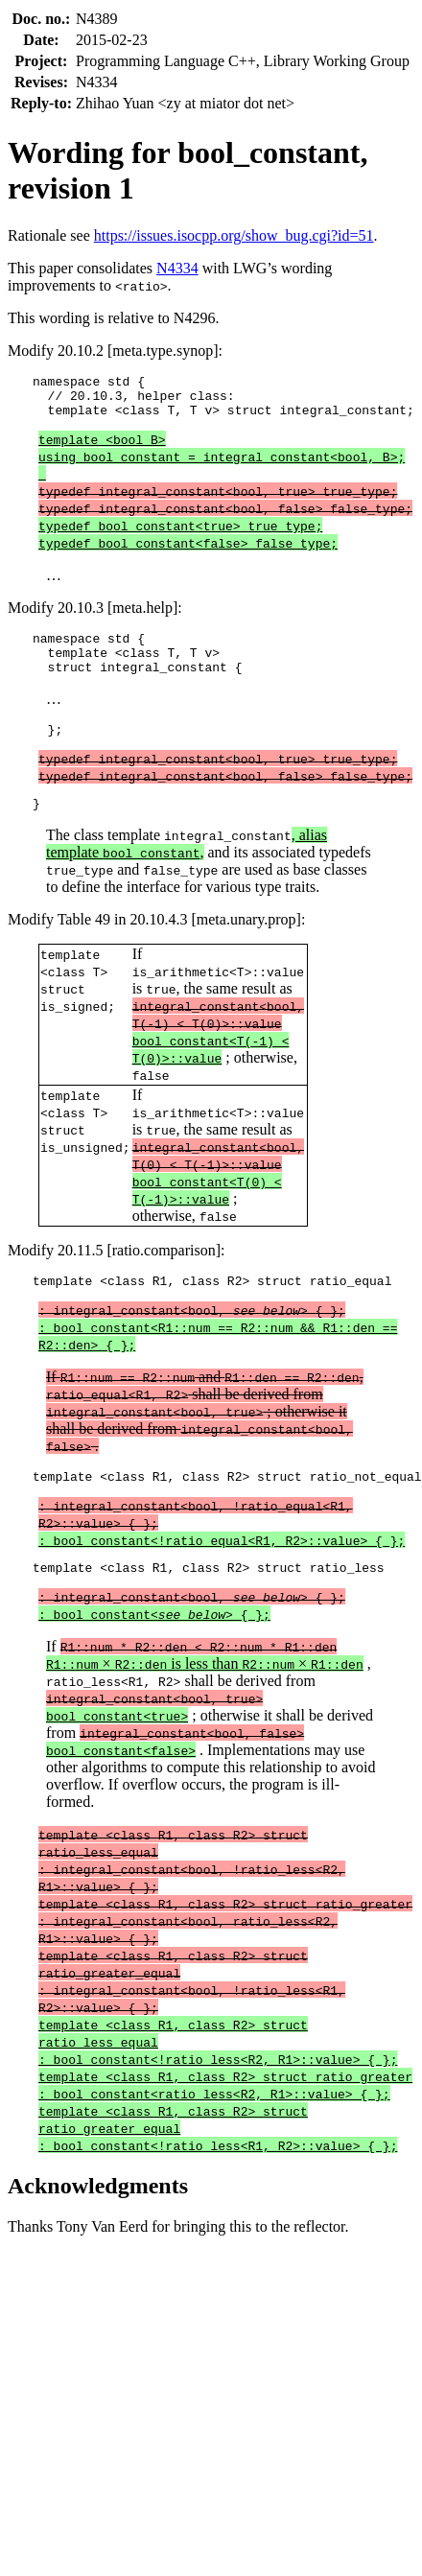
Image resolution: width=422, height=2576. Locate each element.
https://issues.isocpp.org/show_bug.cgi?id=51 (234, 235)
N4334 (177, 268)
